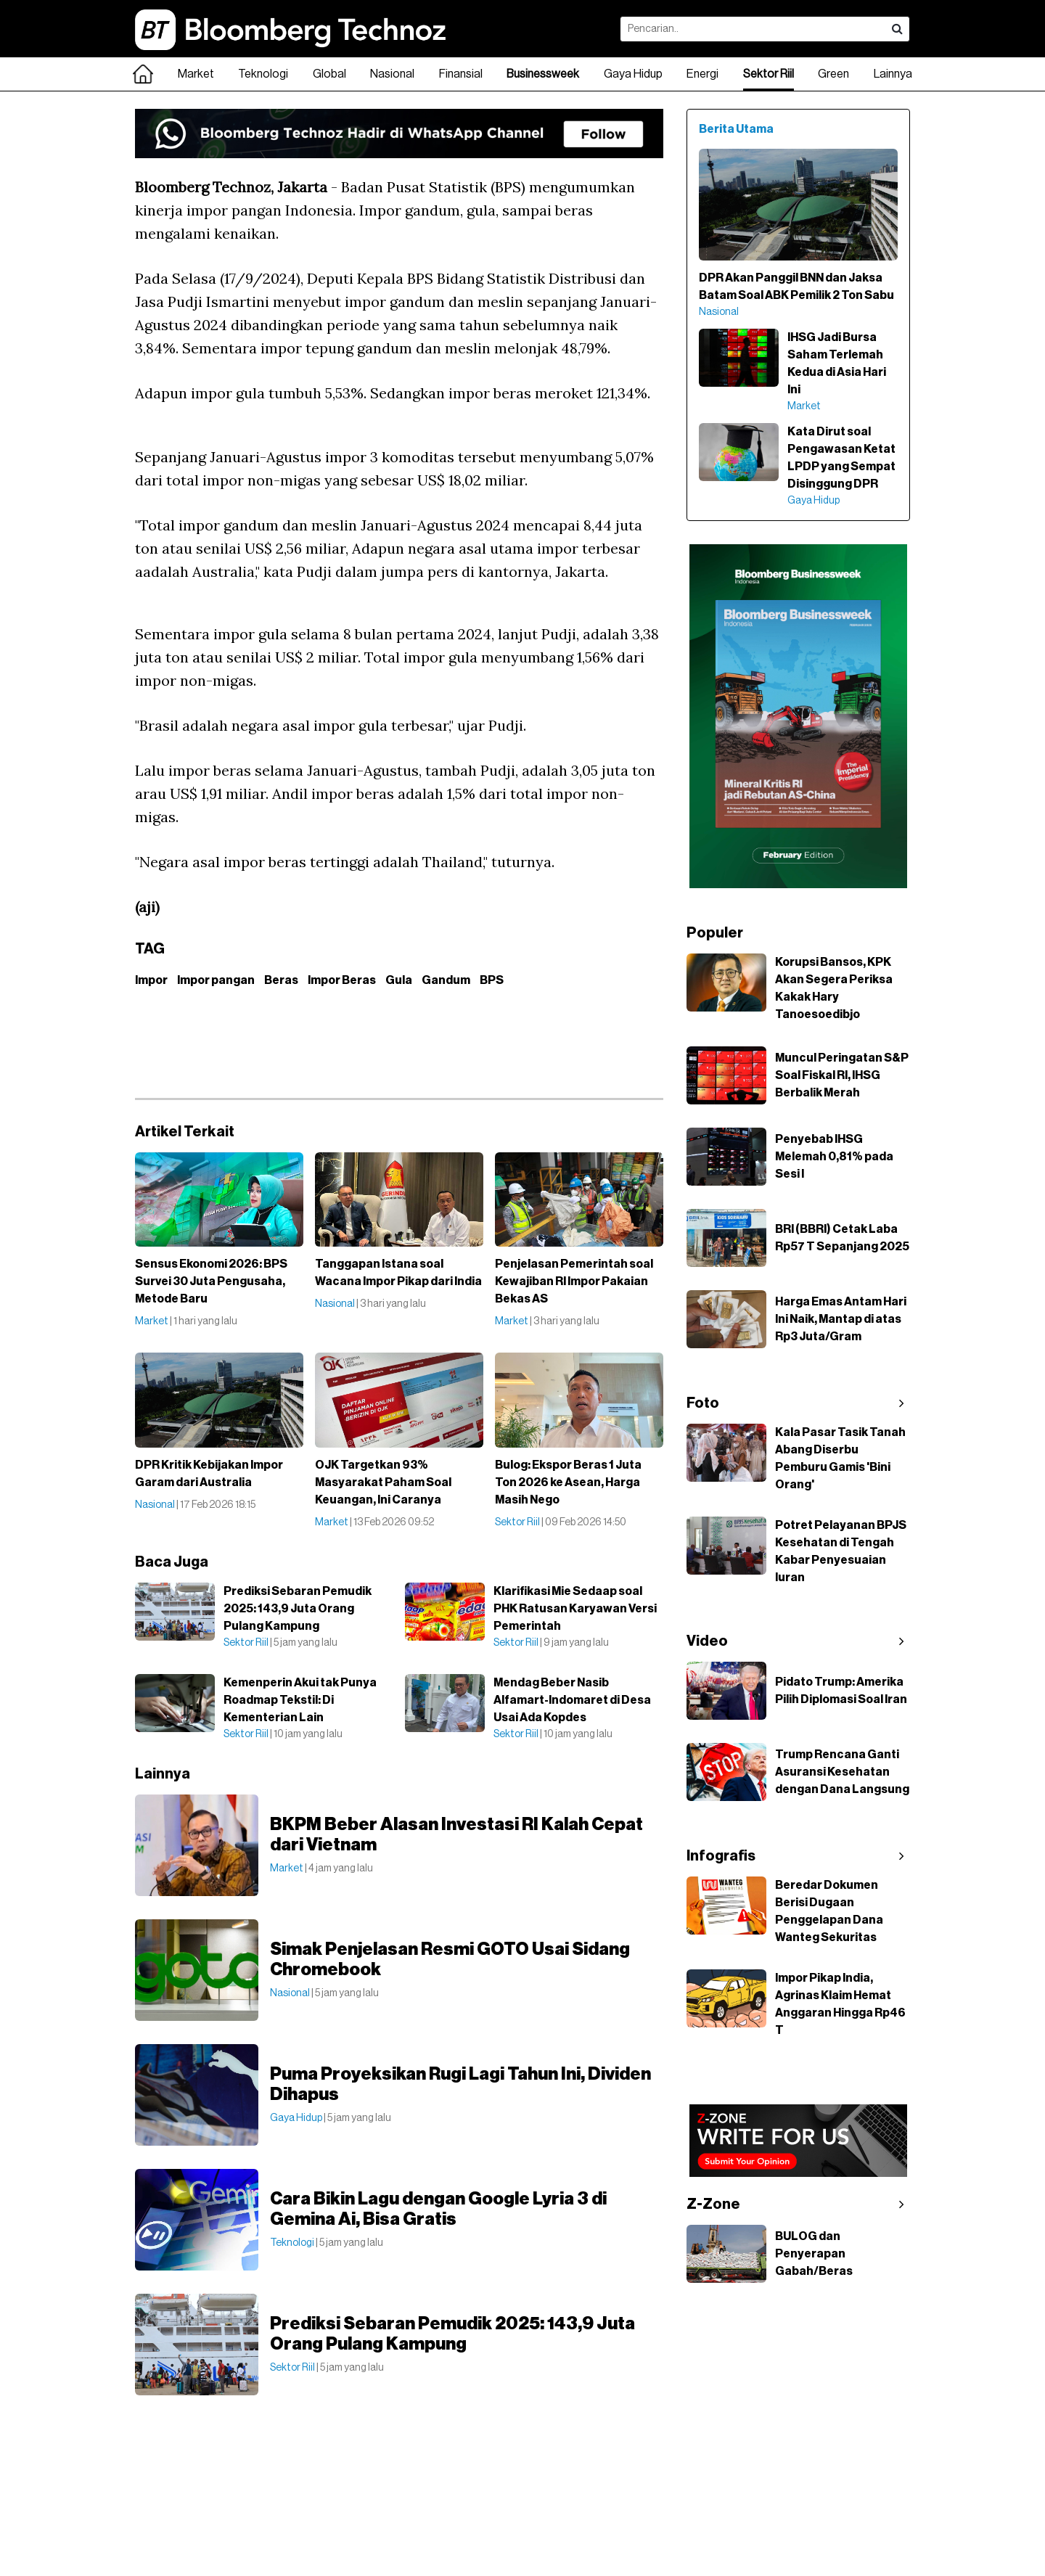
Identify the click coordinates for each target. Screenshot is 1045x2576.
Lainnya (893, 74)
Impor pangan (216, 980)
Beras (281, 980)
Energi (702, 74)
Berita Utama (736, 129)
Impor (151, 980)
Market (196, 74)
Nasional (392, 74)
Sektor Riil (768, 74)
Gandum (446, 980)
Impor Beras (342, 980)
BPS (492, 980)
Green (833, 74)
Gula (398, 980)
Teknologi (263, 74)
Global (329, 74)
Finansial (461, 74)
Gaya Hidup (633, 74)
